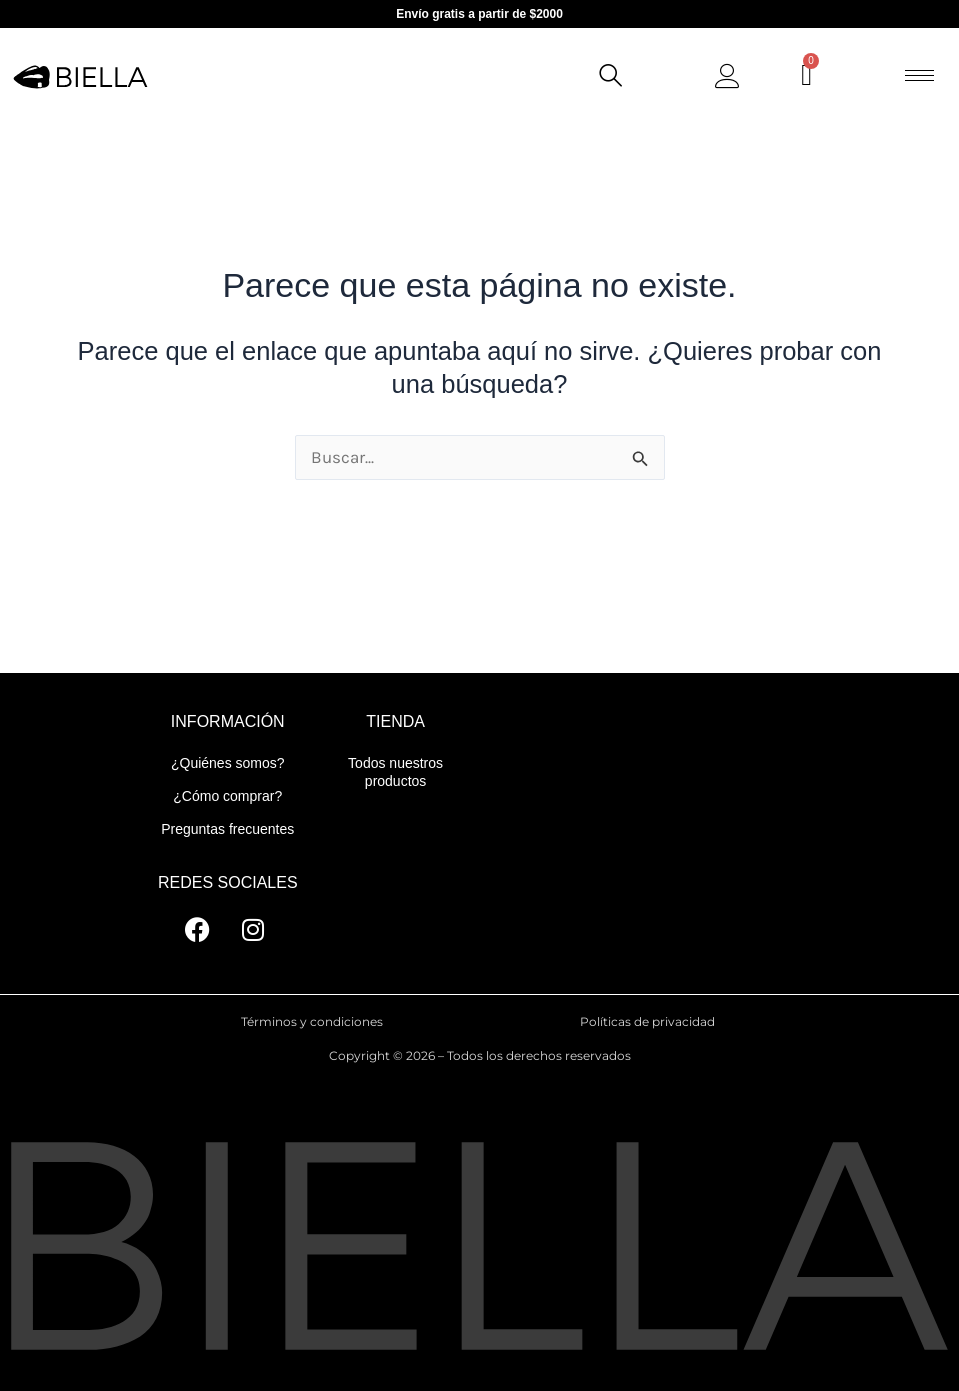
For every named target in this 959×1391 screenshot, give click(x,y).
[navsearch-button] (610, 78)
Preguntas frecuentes (227, 829)
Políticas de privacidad (647, 1021)
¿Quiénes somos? (228, 763)
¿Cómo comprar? (227, 796)
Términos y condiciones (312, 1021)
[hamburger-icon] (919, 75)
